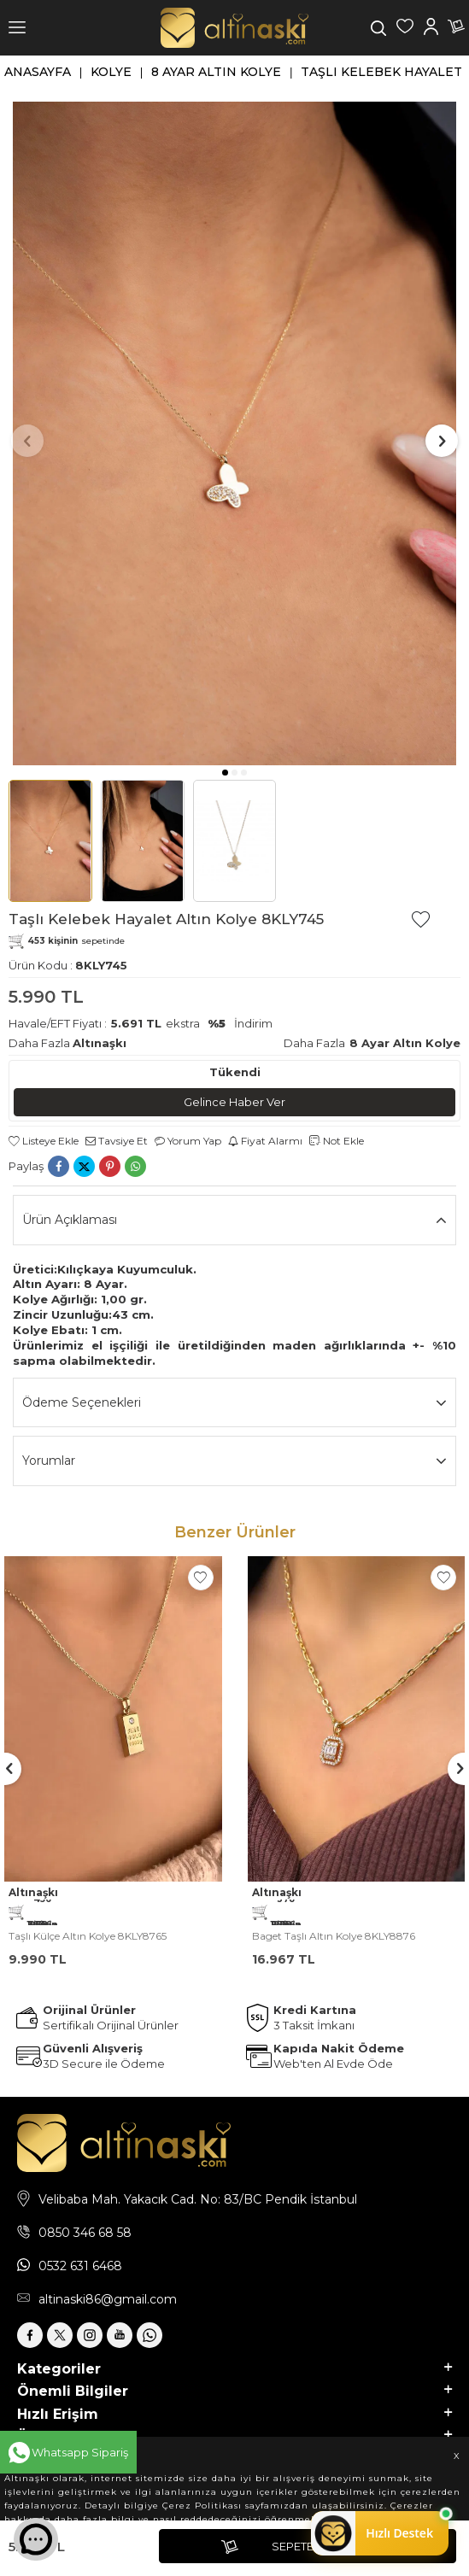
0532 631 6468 (80, 2266)
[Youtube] (119, 2335)
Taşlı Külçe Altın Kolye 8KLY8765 (88, 1935)
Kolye (111, 71)
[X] (60, 2335)
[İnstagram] (90, 2335)
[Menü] (17, 27)
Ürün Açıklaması (234, 1220)
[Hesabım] (430, 28)
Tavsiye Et (116, 1140)
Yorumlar (234, 1460)
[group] (234, 434)
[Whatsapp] (149, 2335)
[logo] (234, 28)
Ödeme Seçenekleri (234, 1402)
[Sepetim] (456, 28)
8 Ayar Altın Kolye (216, 71)
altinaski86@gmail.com (107, 2299)
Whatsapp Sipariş (80, 2452)
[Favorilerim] (404, 28)
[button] (225, 773)
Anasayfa (37, 71)
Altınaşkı (99, 1043)
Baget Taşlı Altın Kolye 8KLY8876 (333, 1935)
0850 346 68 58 (85, 2232)
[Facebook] (30, 2335)
